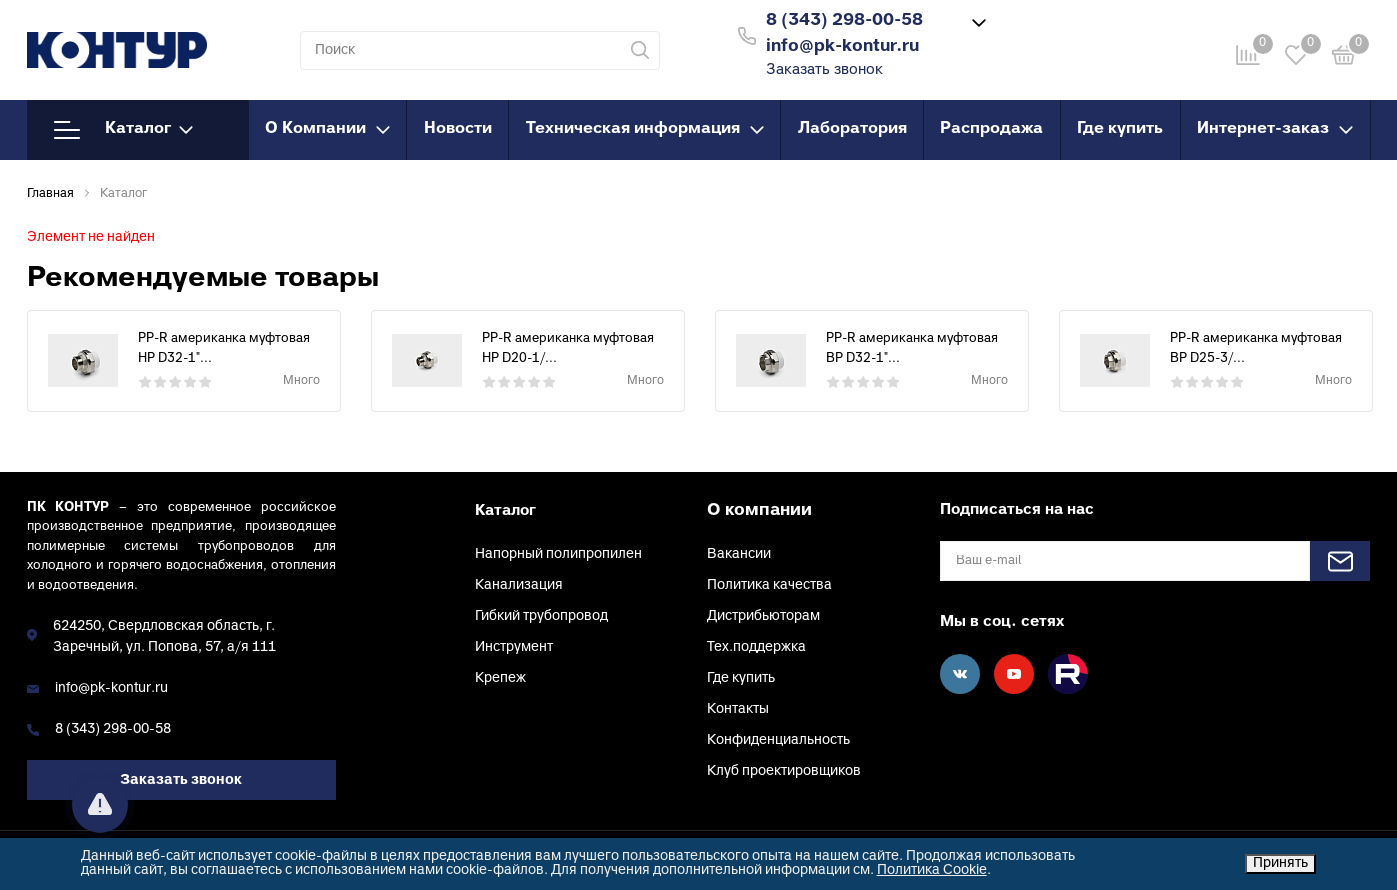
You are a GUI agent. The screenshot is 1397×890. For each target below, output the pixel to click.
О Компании (327, 129)
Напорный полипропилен (558, 554)
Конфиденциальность (778, 740)
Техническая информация (645, 129)
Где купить (1120, 129)
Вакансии (739, 554)
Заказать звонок (824, 70)
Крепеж (500, 678)
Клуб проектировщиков (784, 771)
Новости (458, 129)
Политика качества (769, 585)
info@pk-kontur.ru (111, 688)
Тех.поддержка (756, 647)
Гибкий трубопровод (541, 616)
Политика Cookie (932, 870)
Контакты (738, 709)
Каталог (123, 130)
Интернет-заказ (1275, 129)
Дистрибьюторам (763, 616)
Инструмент (514, 647)
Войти (1061, 33)
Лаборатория (852, 129)
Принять (1280, 863)
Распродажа (991, 129)
